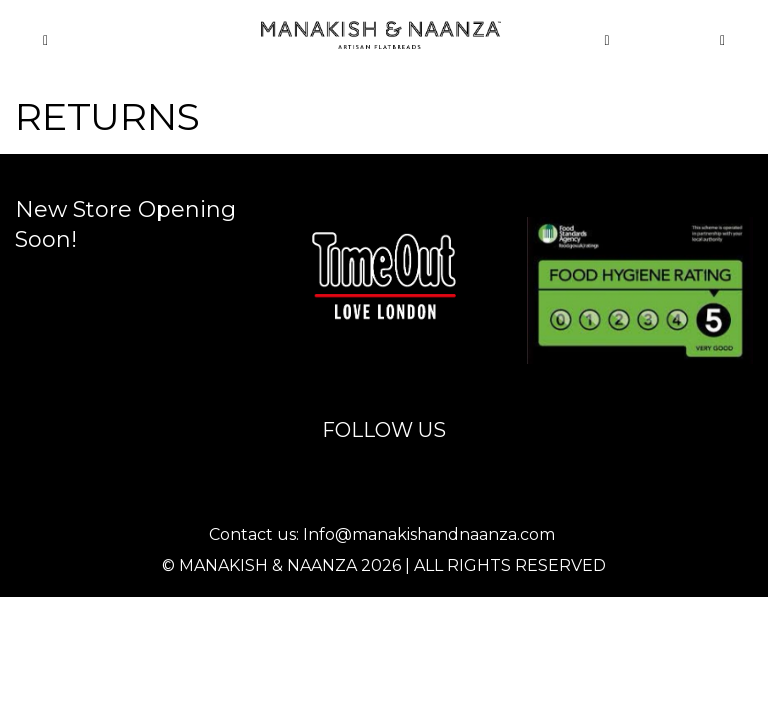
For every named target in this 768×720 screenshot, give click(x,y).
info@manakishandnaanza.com (400, 199)
